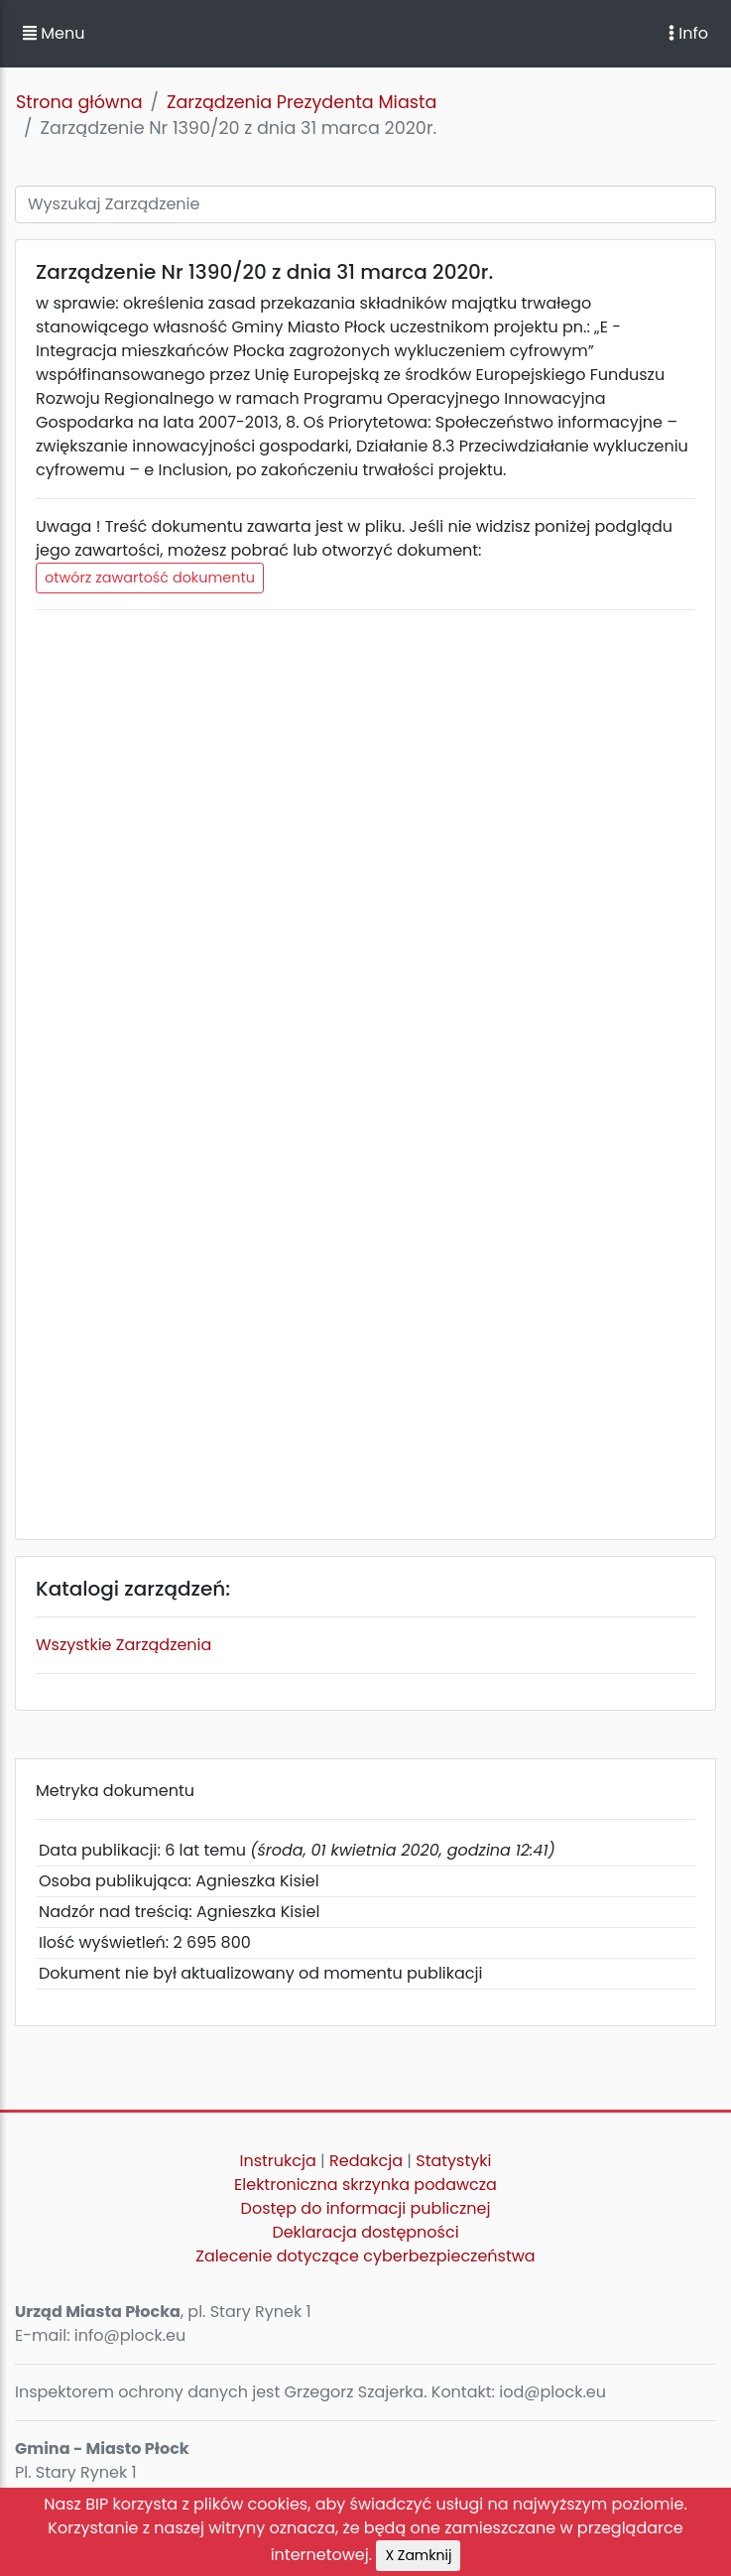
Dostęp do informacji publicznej (366, 2208)
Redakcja (366, 2160)
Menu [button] (53, 33)
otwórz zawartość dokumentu (150, 577)
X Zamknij (418, 2555)
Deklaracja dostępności (365, 2232)
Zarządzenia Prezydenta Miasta (301, 102)
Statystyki (453, 2160)
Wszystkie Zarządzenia (123, 1644)
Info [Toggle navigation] (688, 33)
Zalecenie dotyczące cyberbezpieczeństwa (365, 2256)
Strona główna (79, 102)
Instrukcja (278, 2160)
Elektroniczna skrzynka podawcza (365, 2184)
